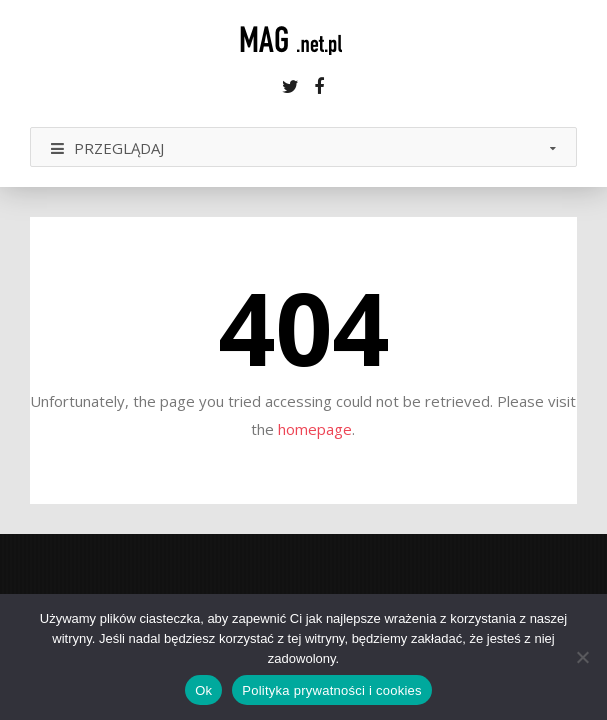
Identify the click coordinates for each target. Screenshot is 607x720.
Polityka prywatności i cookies (331, 690)
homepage (315, 429)
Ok (203, 690)
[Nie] (582, 657)
